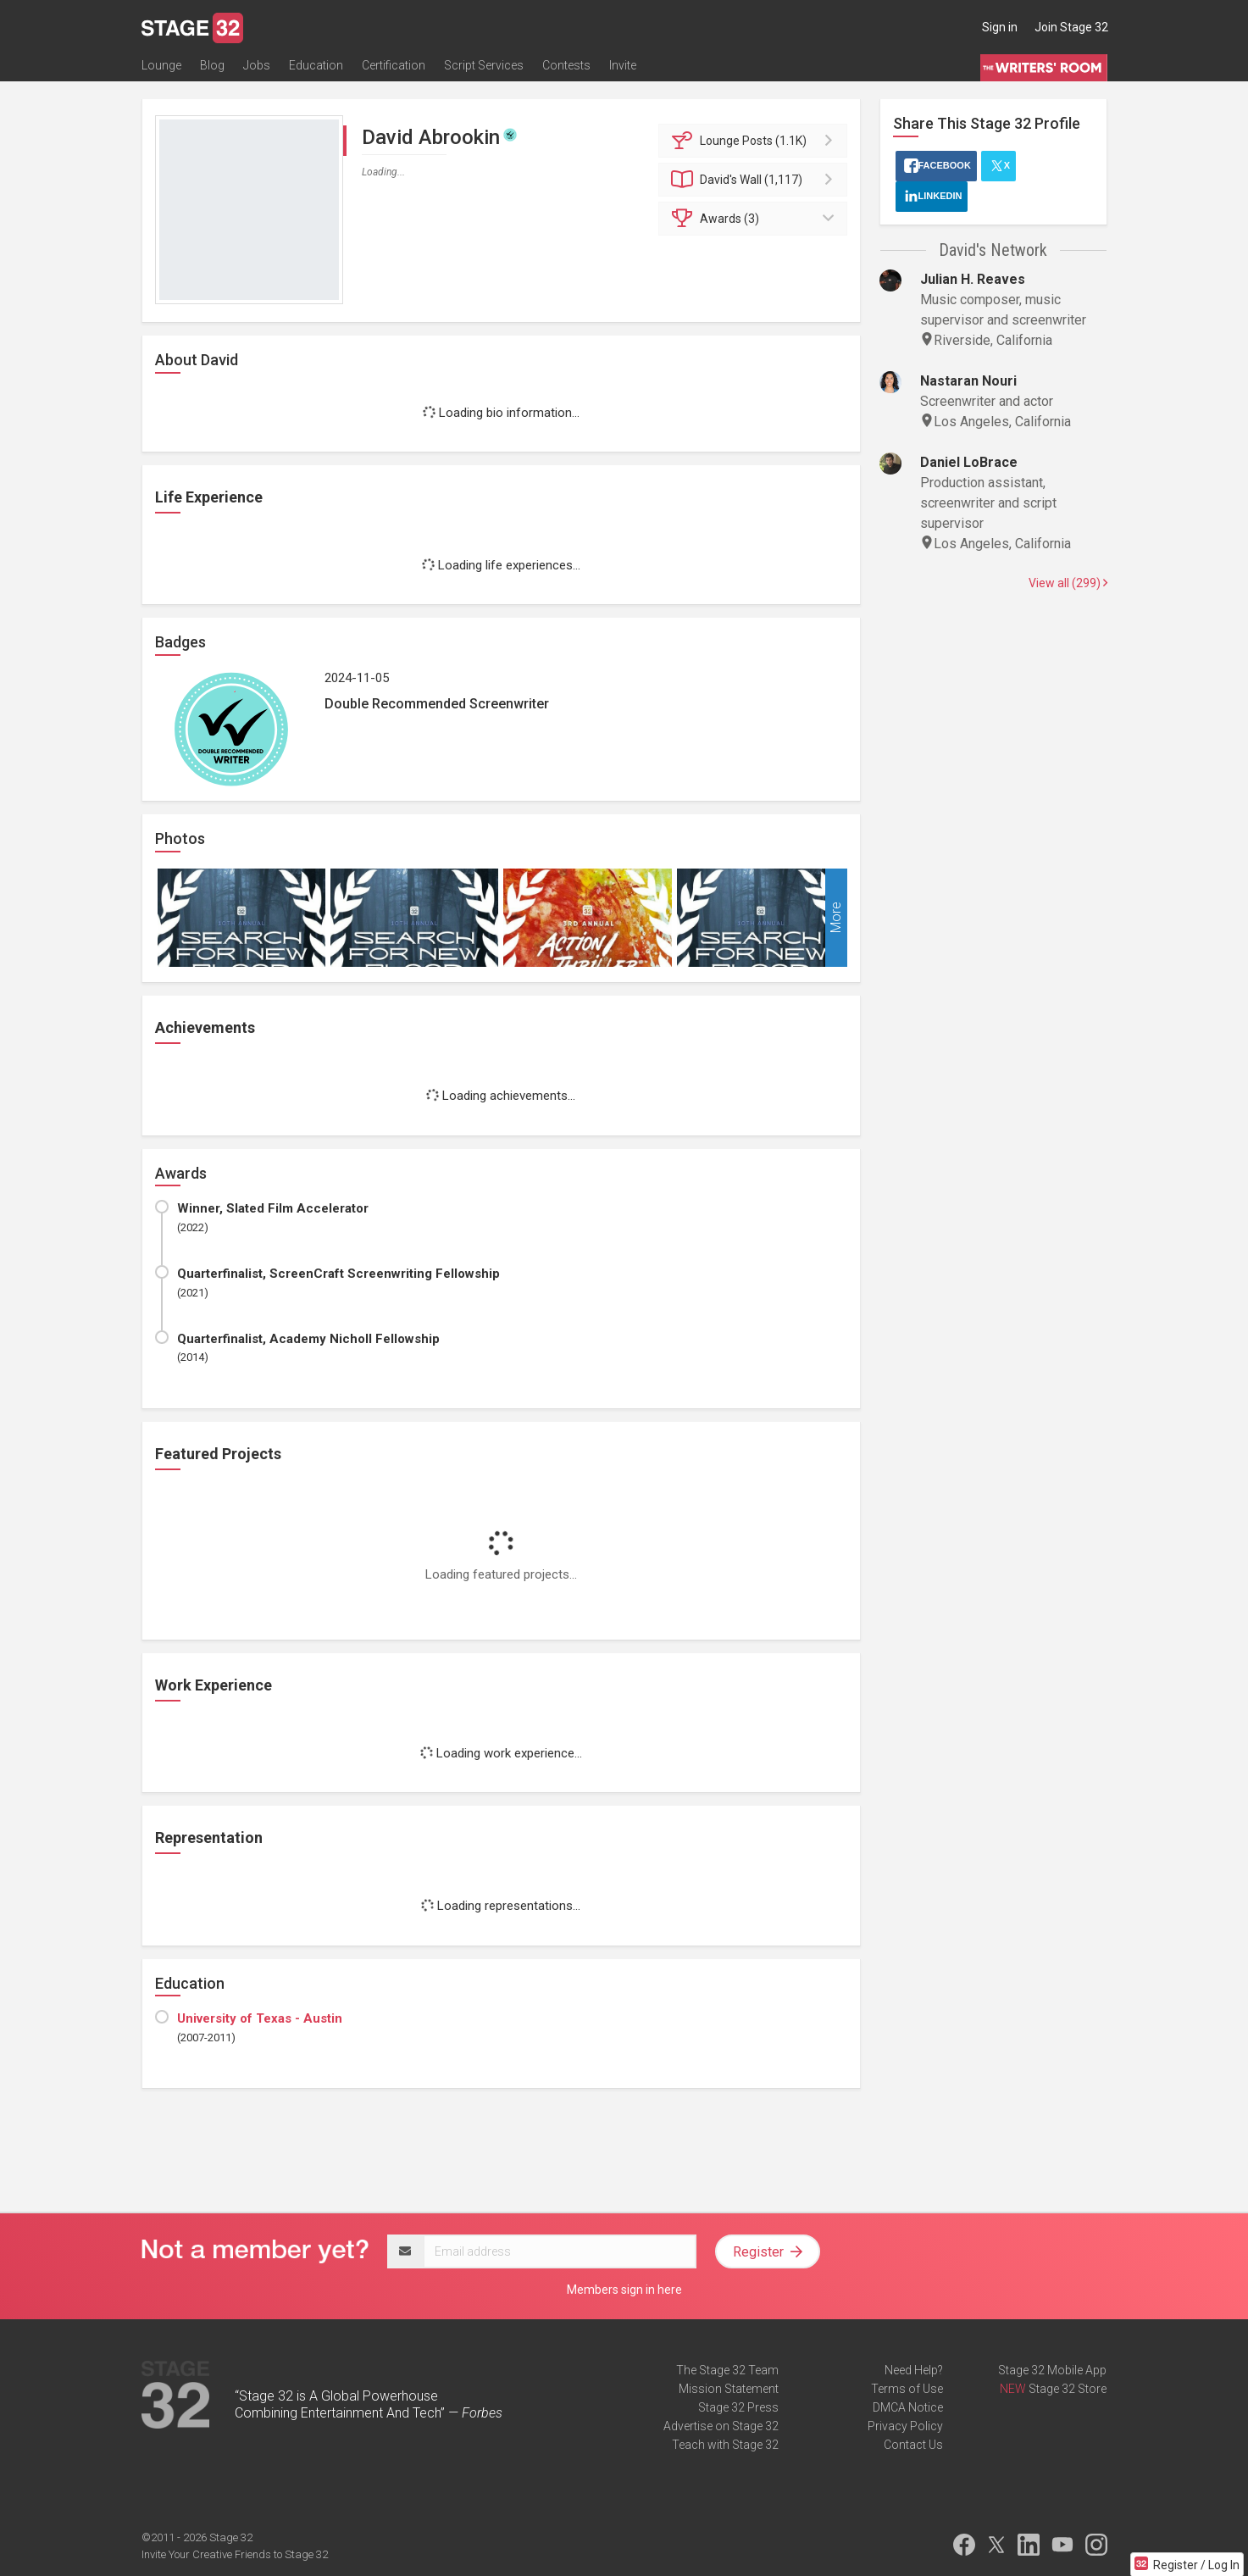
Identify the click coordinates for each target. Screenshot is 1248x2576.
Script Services (484, 65)
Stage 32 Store (1068, 2389)
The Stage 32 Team (727, 2370)
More (836, 918)
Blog (212, 65)
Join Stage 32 (1071, 27)
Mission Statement (729, 2389)
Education (316, 65)
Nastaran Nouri (968, 381)
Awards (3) (755, 218)
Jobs (256, 65)
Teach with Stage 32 (725, 2444)
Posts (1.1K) (755, 140)
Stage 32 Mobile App (1052, 2370)
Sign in (1000, 27)
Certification (393, 65)
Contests (566, 65)
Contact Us (913, 2444)
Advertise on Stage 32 (721, 2426)
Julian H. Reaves (972, 279)
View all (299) (1068, 583)
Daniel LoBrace (969, 462)
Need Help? (914, 2370)
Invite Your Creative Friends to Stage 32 (234, 2554)
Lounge (161, 65)
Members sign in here (624, 2289)
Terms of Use (907, 2389)
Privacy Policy (905, 2426)
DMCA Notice (908, 2407)
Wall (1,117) (755, 179)
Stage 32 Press (738, 2407)
